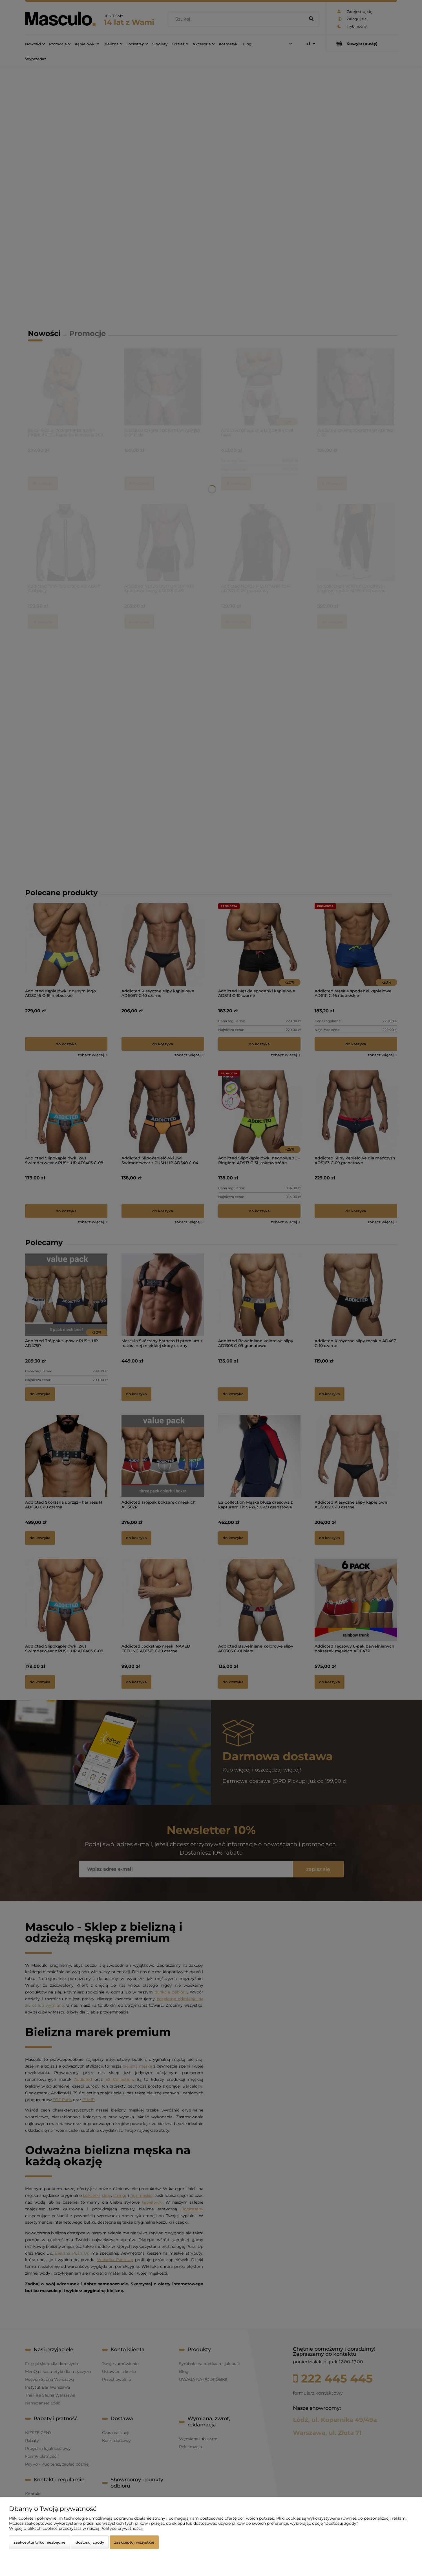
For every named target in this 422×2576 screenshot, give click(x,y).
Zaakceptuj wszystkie (134, 2542)
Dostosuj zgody (90, 2542)
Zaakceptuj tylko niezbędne (39, 2542)
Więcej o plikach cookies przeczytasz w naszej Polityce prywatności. (76, 2528)
